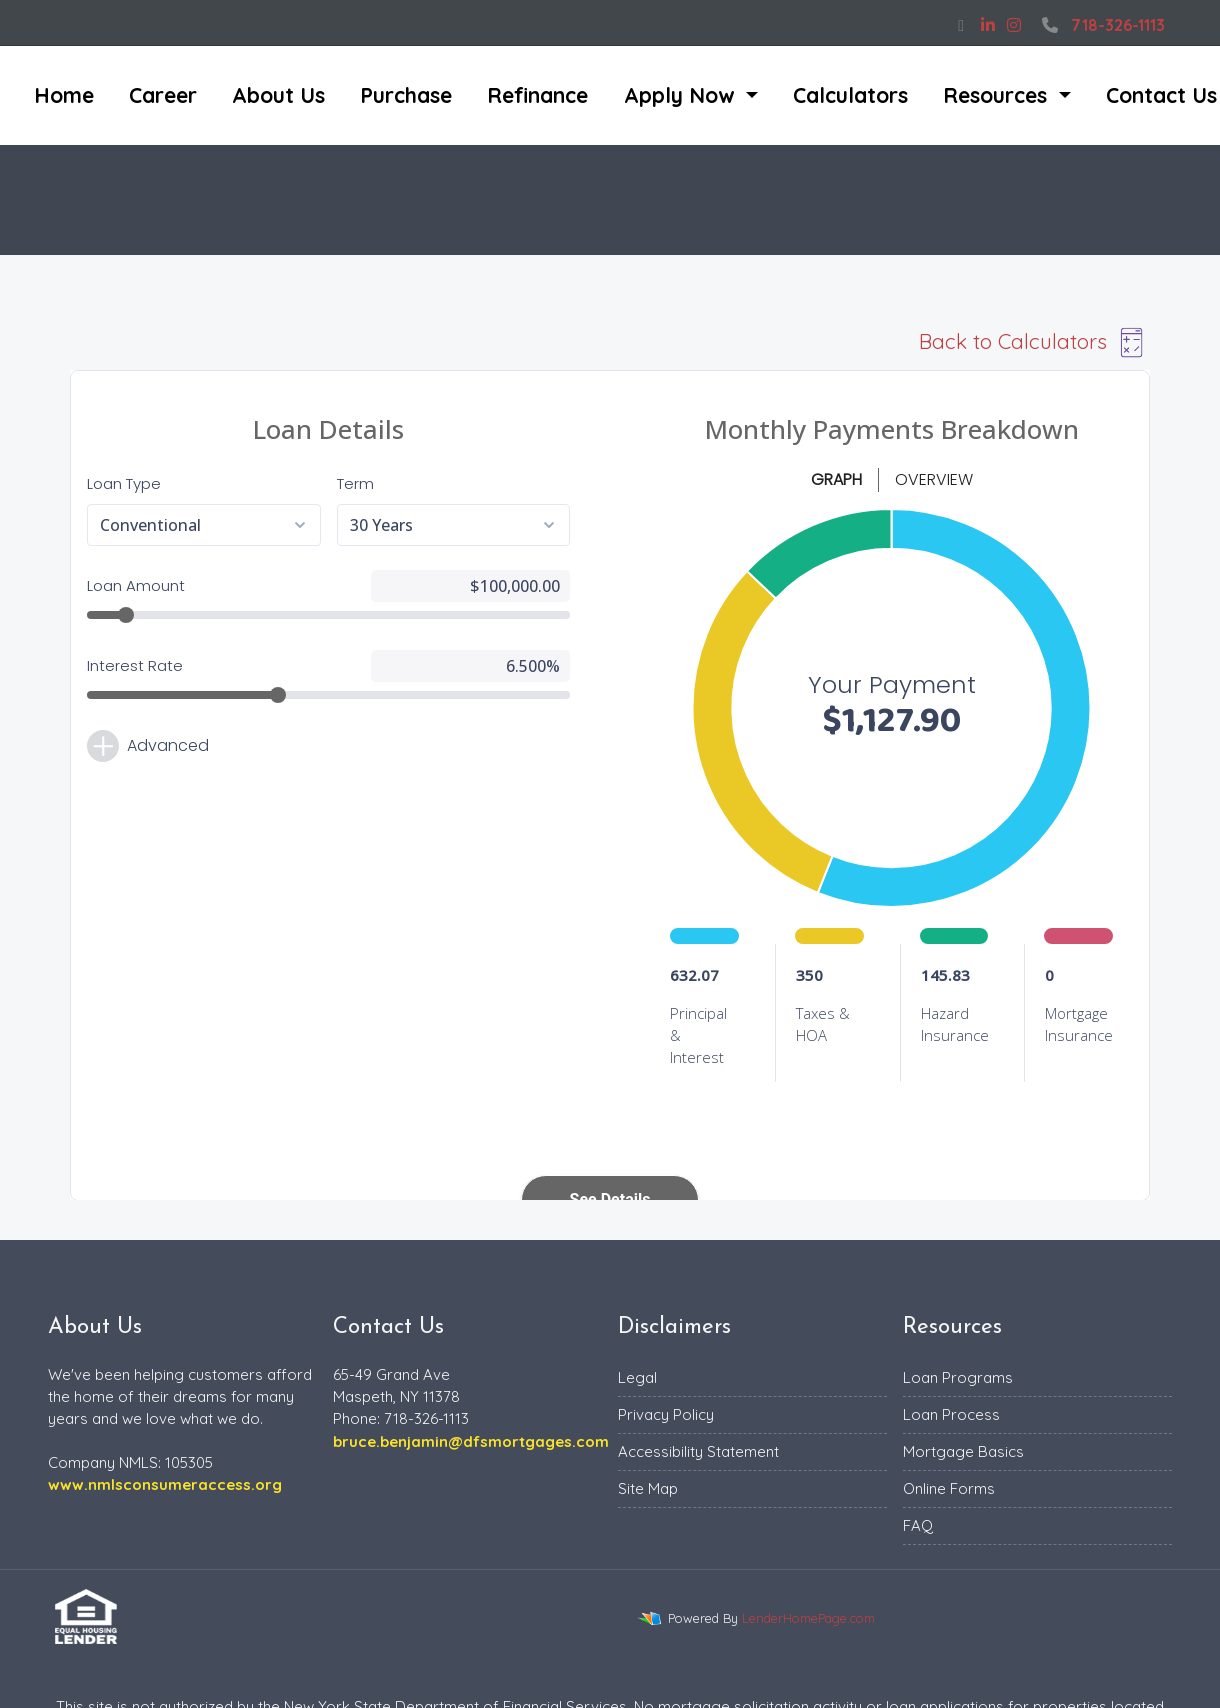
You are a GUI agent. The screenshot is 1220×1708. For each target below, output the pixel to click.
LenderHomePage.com (808, 1618)
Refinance (537, 95)
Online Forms (949, 1488)
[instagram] (1014, 25)
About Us (278, 95)
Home (64, 95)
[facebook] (961, 25)
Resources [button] (998, 95)
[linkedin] (988, 25)
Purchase (406, 95)
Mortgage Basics (963, 1451)
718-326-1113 (1101, 25)
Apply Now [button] (682, 95)
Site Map (648, 1488)
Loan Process (951, 1414)
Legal (637, 1377)
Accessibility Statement (698, 1451)
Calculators (850, 95)
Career (163, 95)
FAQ (918, 1525)
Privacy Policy (666, 1414)
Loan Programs (958, 1377)
